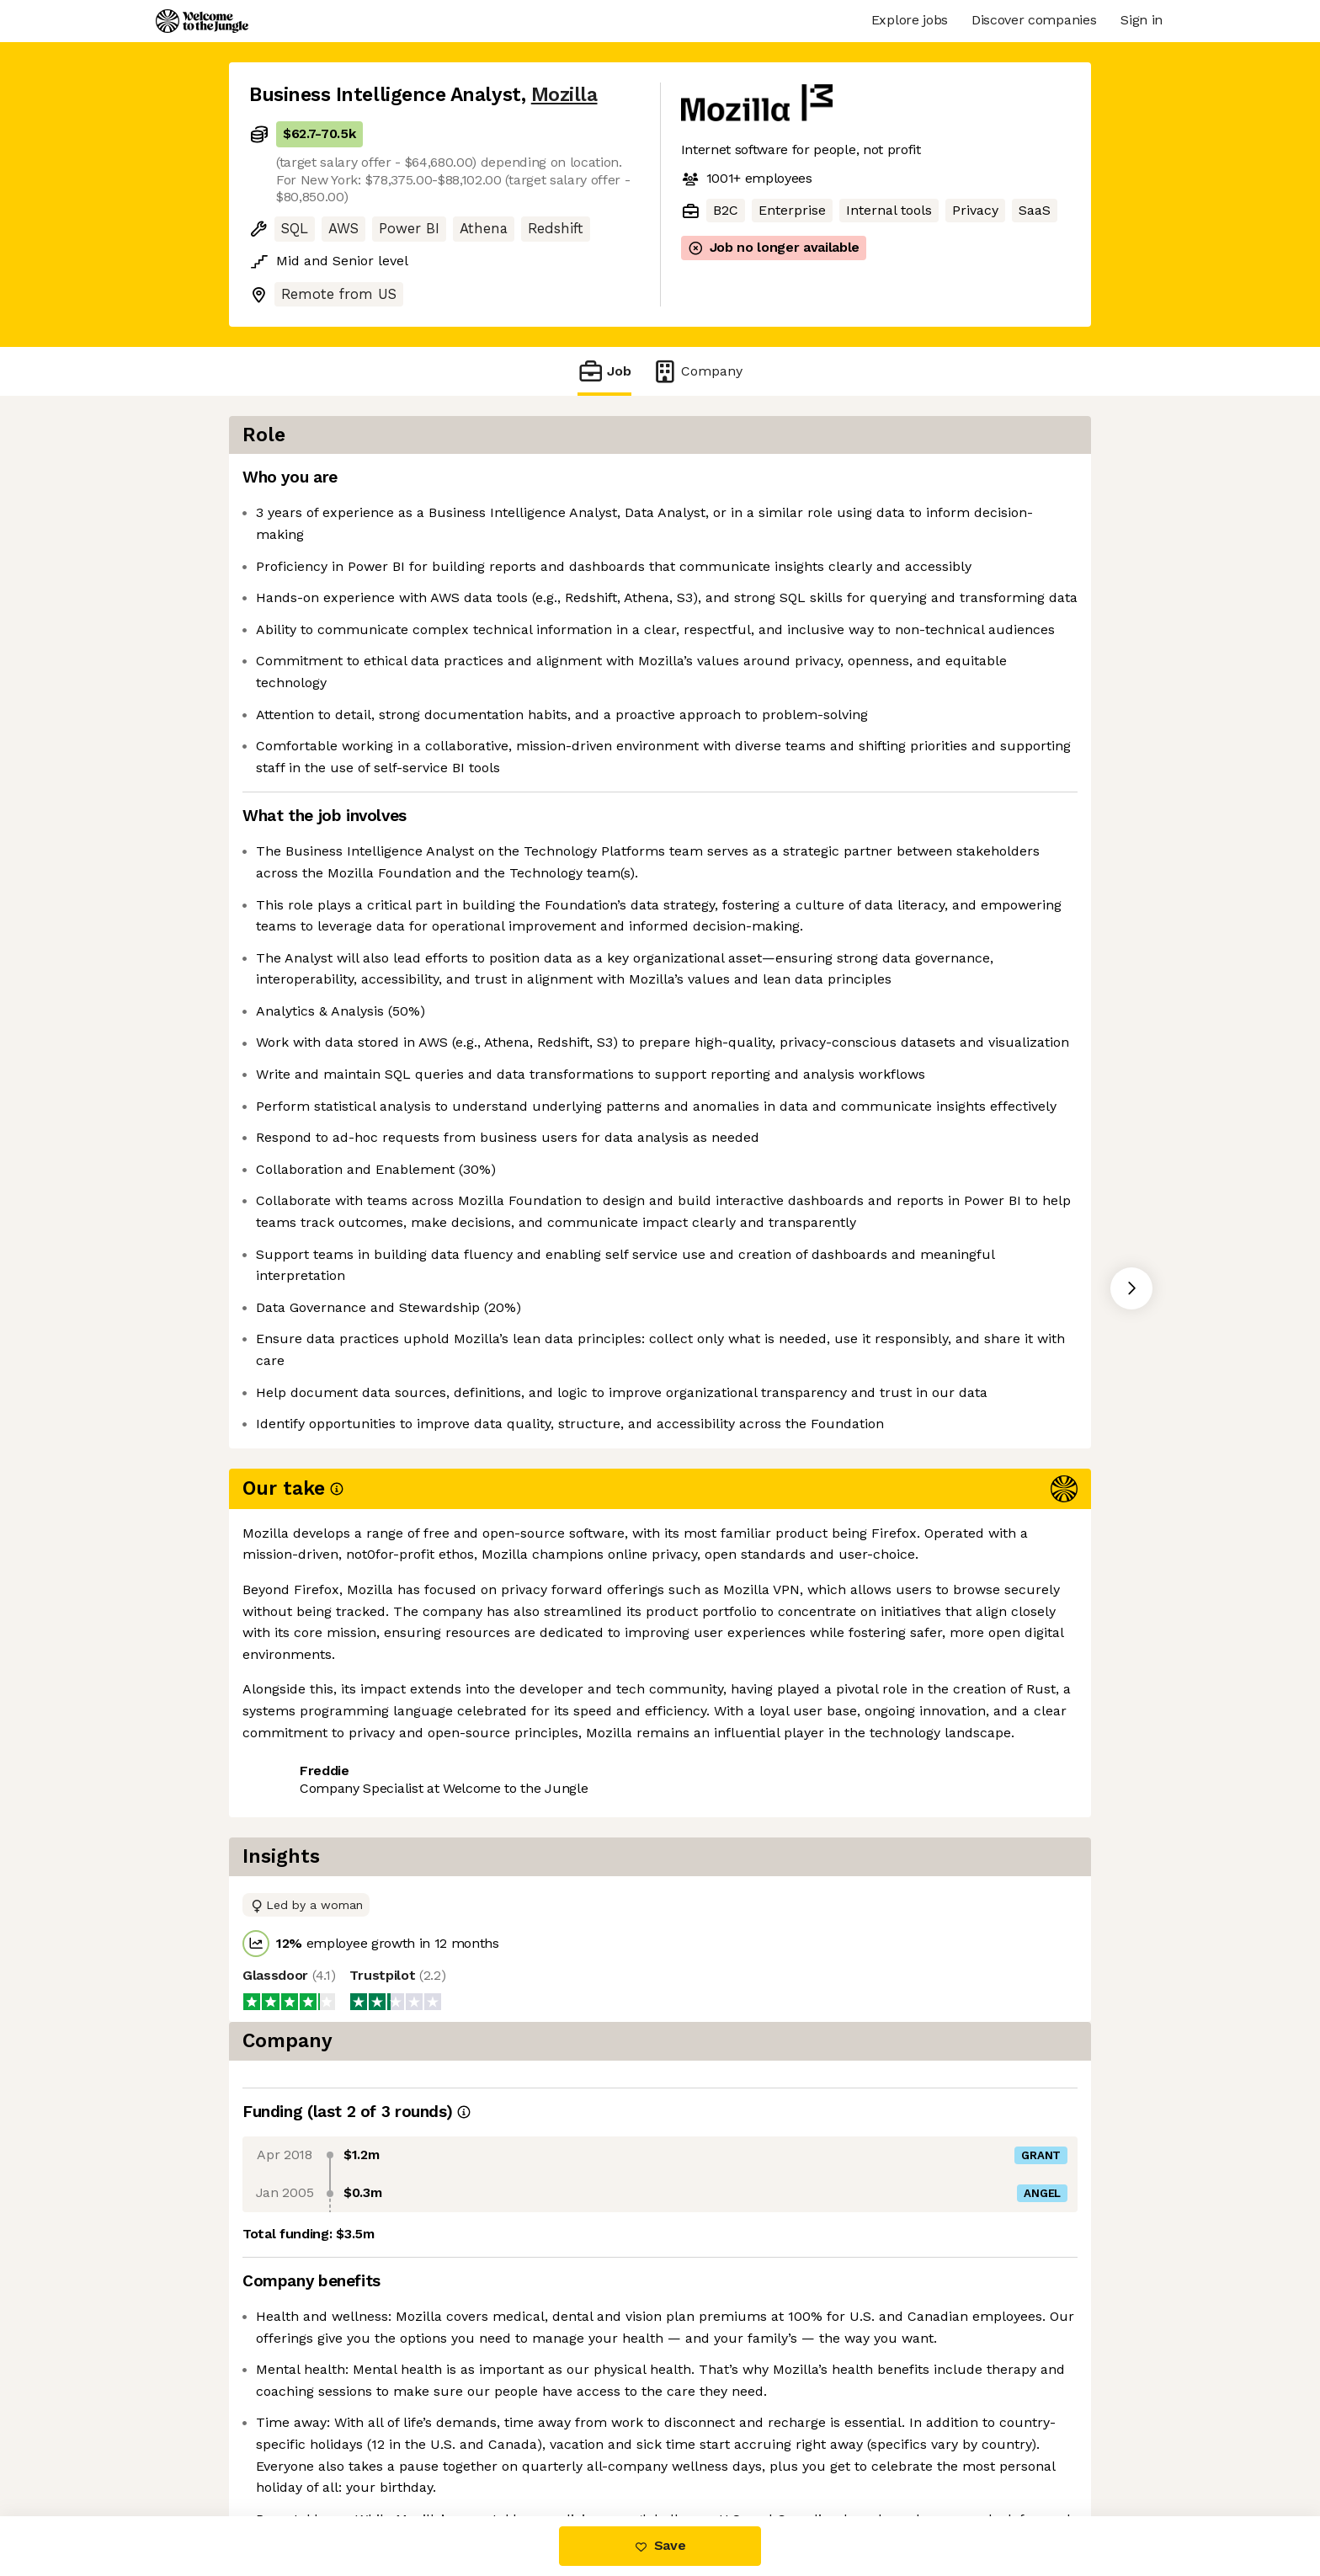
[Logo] (202, 21)
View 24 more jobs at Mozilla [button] (462, 2072)
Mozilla (564, 94)
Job (604, 371)
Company (697, 371)
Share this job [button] (295, 2072)
